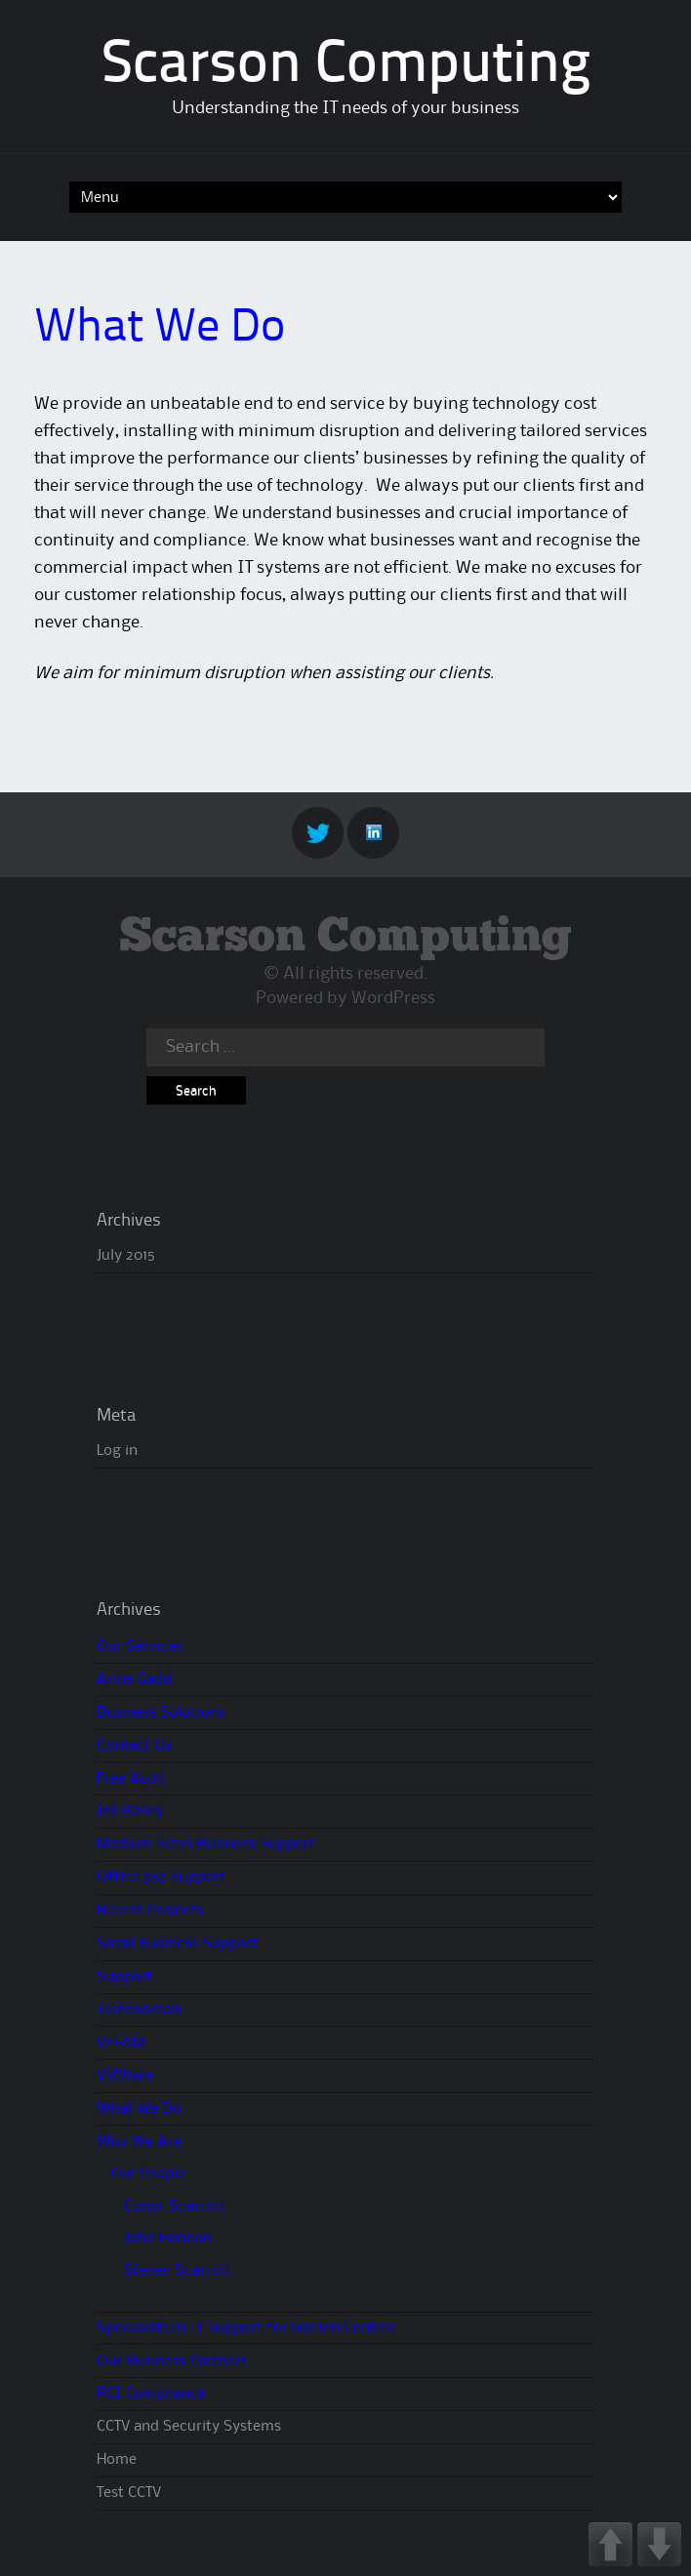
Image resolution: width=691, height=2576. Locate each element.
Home (117, 2460)
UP (610, 2544)
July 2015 (126, 1256)
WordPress (393, 998)
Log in (117, 1451)
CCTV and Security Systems (189, 2427)
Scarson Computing (346, 66)
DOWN (659, 2544)
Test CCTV (129, 2493)
